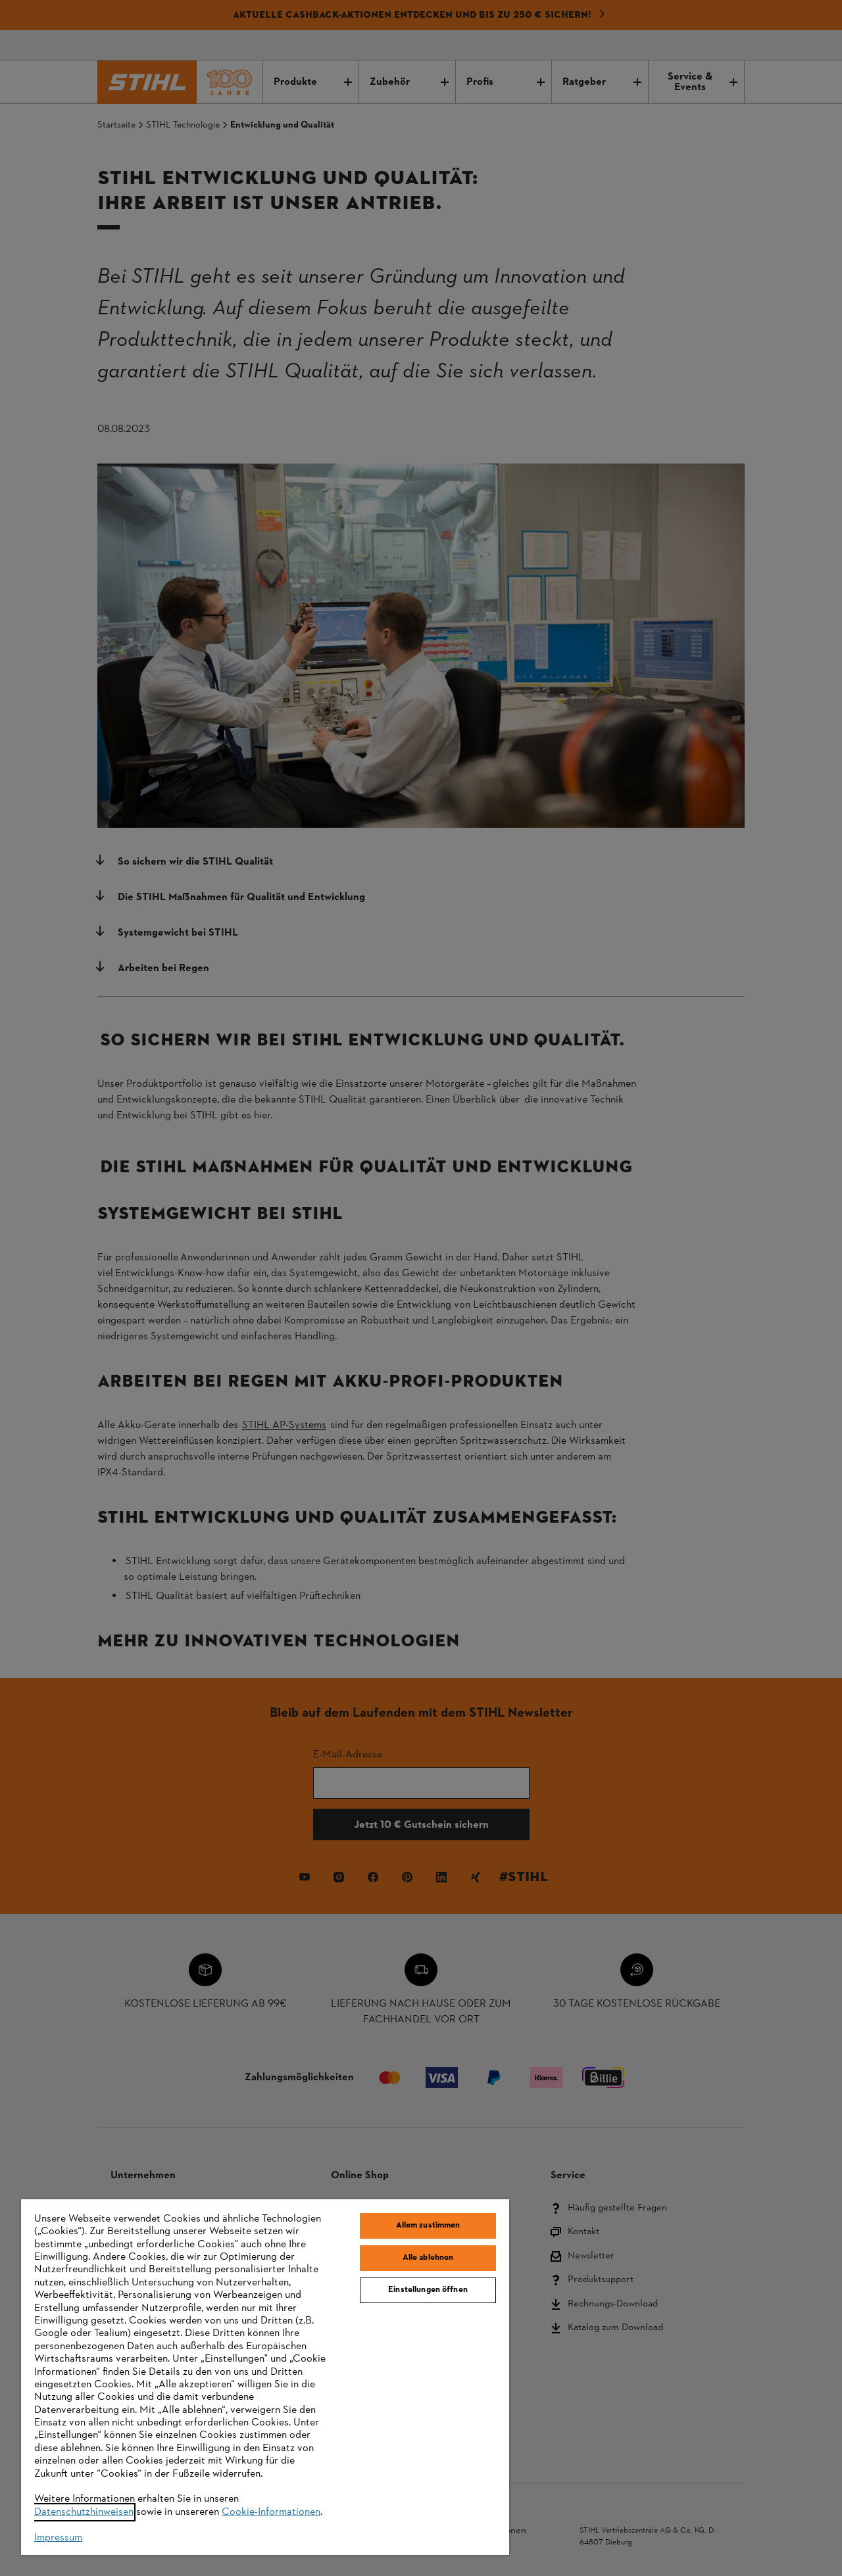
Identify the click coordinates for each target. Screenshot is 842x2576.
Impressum (58, 2538)
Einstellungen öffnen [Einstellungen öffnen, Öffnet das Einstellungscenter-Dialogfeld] (428, 2290)
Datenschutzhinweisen (84, 2512)
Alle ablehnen (428, 2258)
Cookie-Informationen (271, 2512)
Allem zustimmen (428, 2225)
